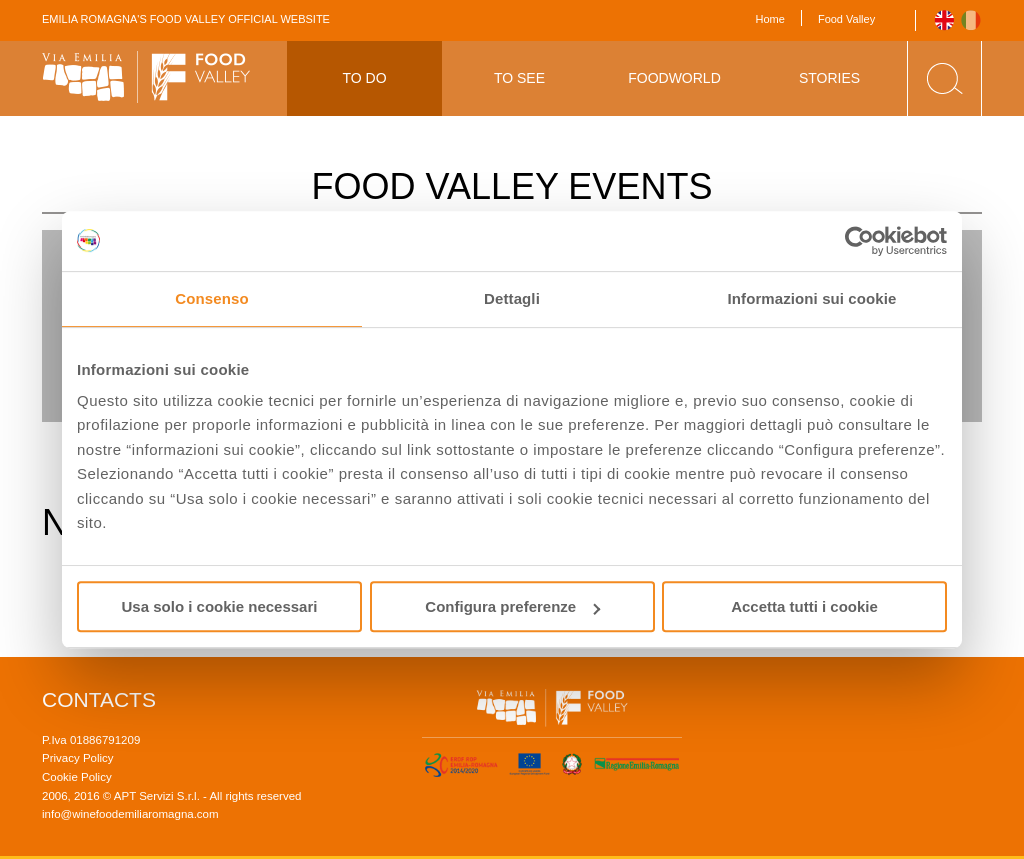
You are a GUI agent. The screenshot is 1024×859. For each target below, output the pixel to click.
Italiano (971, 20)
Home (770, 19)
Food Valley (846, 19)
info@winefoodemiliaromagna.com (130, 814)
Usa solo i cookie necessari (220, 606)
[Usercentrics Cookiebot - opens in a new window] (859, 241)
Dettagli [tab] (512, 298)
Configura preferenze (512, 606)
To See (519, 78)
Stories (829, 78)
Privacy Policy (78, 758)
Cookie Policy (77, 777)
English (944, 20)
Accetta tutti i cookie (804, 606)
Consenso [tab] (211, 298)
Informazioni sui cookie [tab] (812, 298)
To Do (364, 78)
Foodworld (674, 78)
